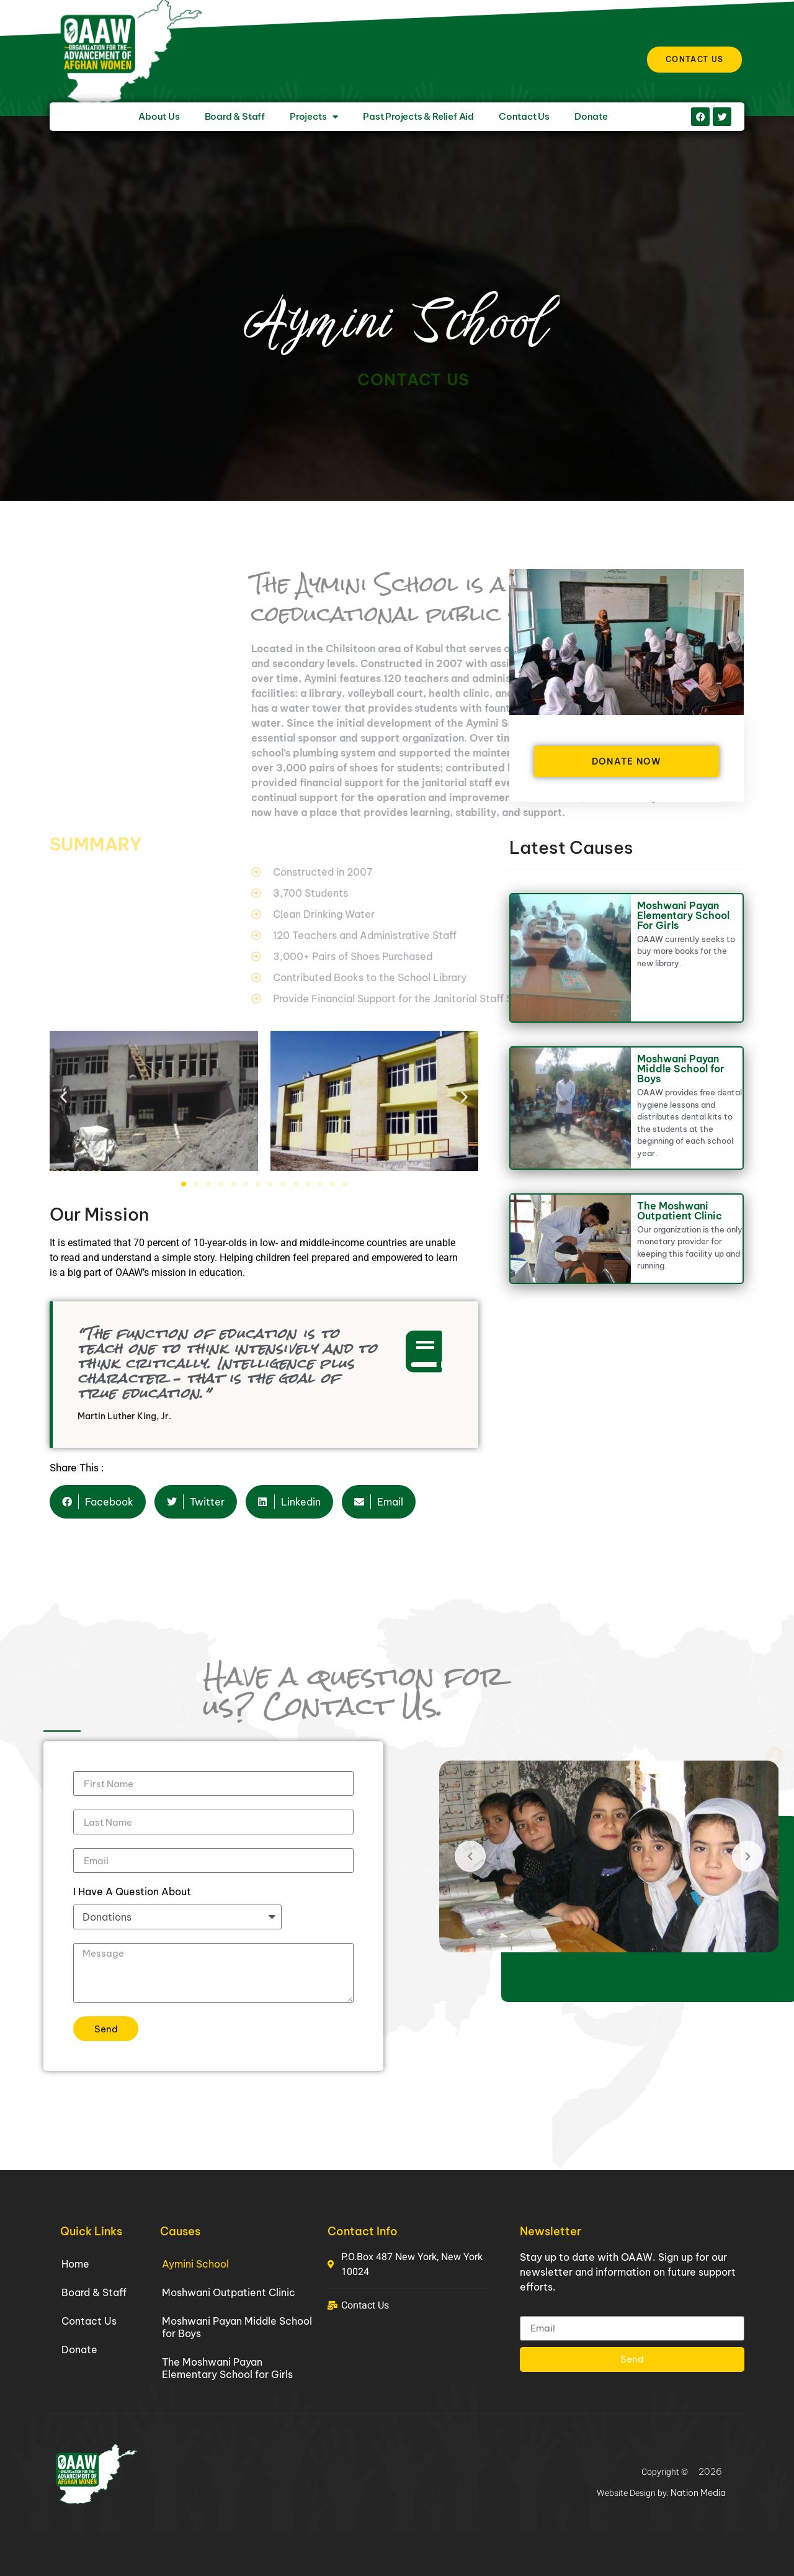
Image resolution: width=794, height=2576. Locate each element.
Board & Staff (235, 116)
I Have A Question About (132, 1892)
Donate (591, 116)
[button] (63, 1097)
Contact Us (524, 116)
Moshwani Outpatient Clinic (228, 2292)
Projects (314, 117)
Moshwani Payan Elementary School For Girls (683, 915)
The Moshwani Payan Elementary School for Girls (227, 2368)
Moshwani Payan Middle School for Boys (681, 1068)
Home (75, 2264)
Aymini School (195, 2264)
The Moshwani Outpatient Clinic (679, 1211)
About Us (158, 116)
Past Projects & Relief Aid (418, 116)
